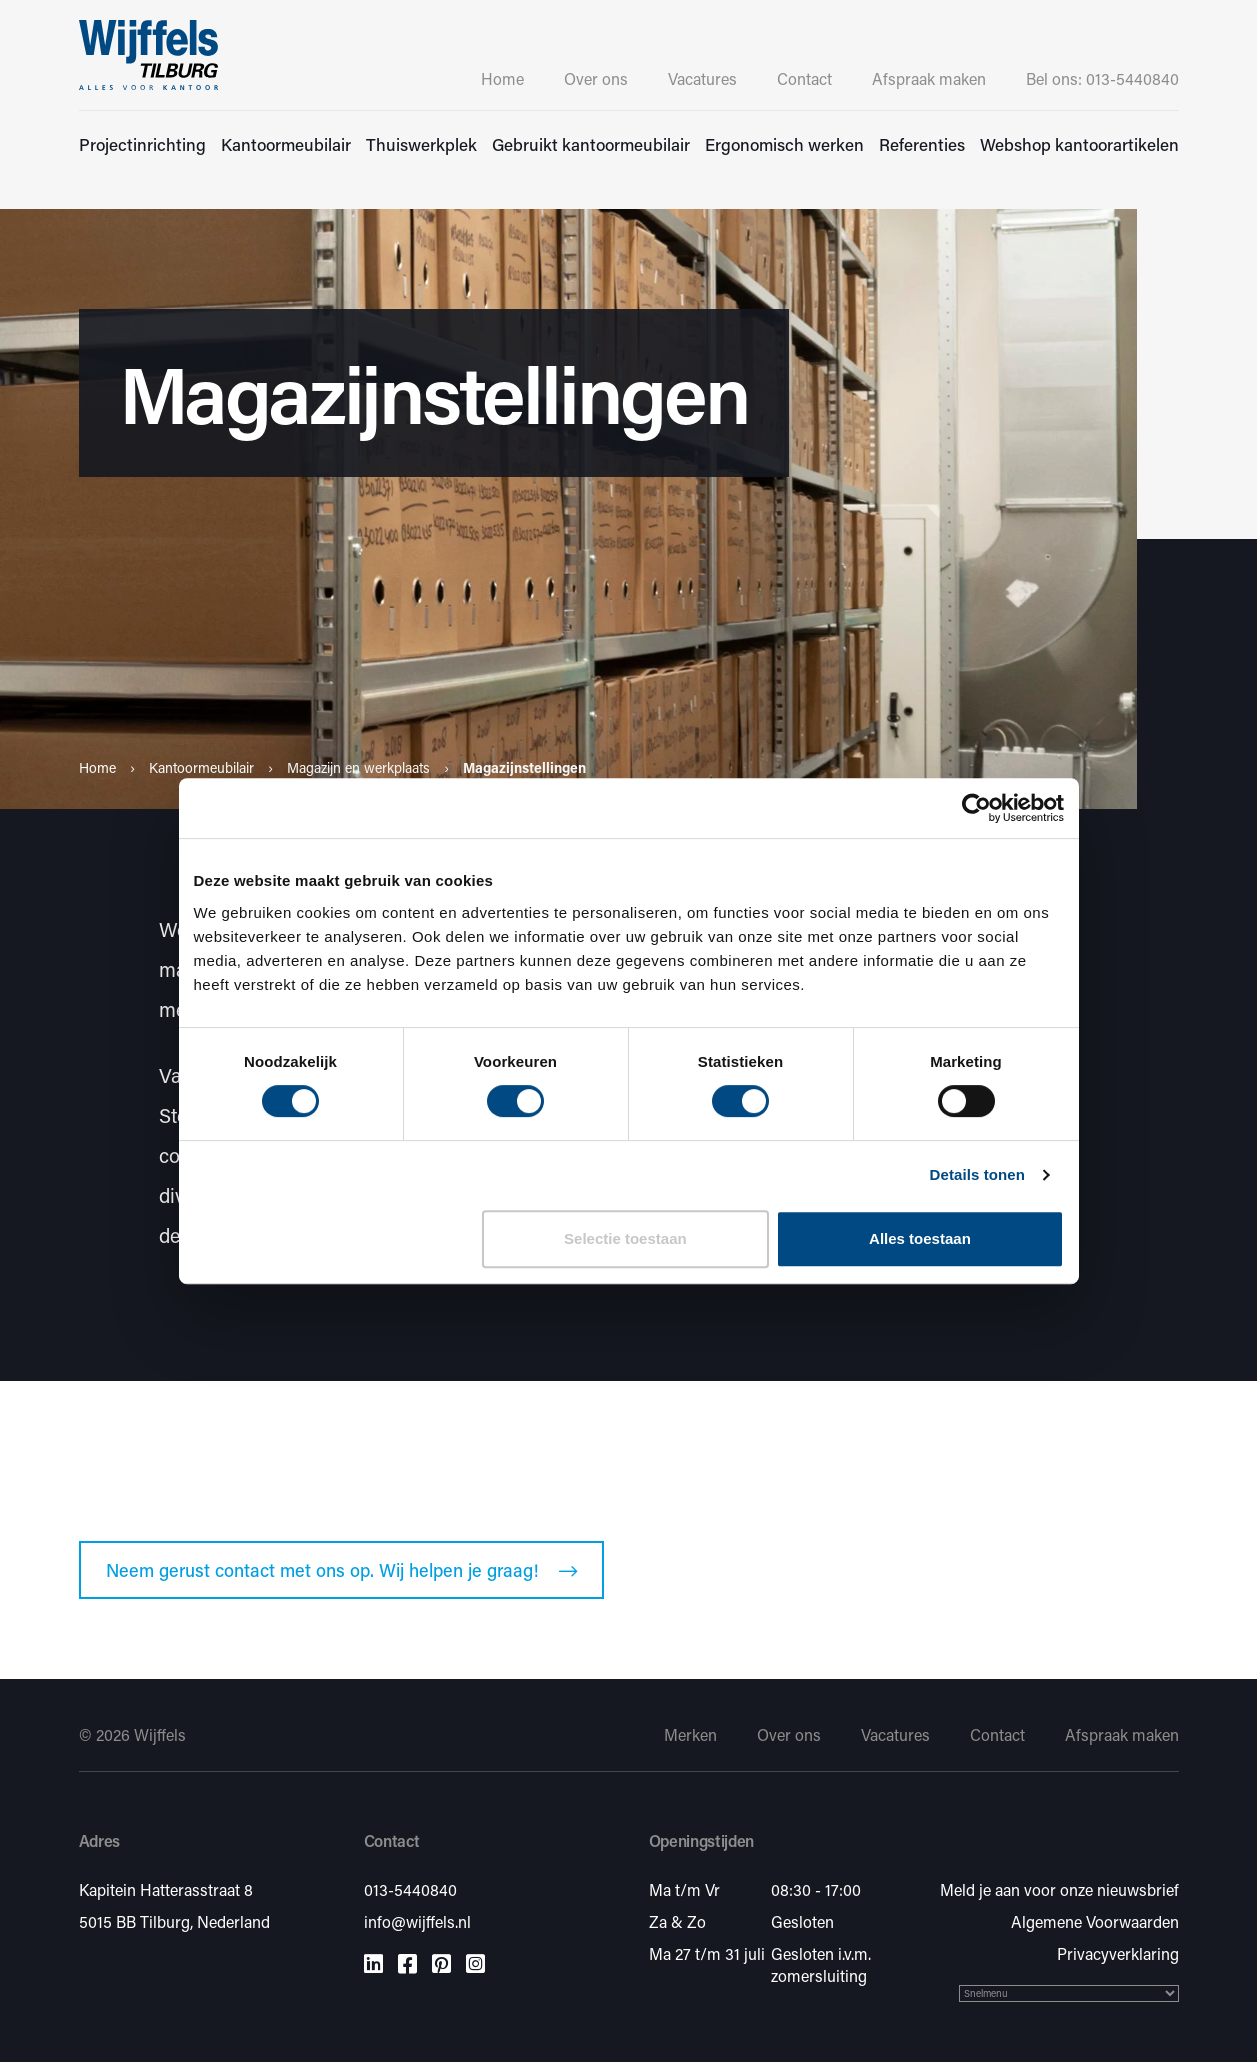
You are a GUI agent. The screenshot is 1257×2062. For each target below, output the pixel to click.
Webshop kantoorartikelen (1079, 144)
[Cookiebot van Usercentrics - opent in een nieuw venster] (976, 808)
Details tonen (977, 1174)
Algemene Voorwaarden (1095, 1921)
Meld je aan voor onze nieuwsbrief (1059, 1889)
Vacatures (702, 78)
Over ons (596, 78)
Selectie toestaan (625, 1238)
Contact (804, 78)
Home (502, 78)
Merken (690, 1734)
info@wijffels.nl (417, 1921)
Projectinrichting (142, 144)
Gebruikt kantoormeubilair (591, 144)
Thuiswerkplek (421, 144)
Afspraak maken (929, 78)
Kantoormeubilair (286, 144)
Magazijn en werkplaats (358, 767)
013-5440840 (410, 1889)
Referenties (922, 144)
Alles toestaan (920, 1238)
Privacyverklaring (1118, 1953)
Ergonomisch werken (784, 144)
